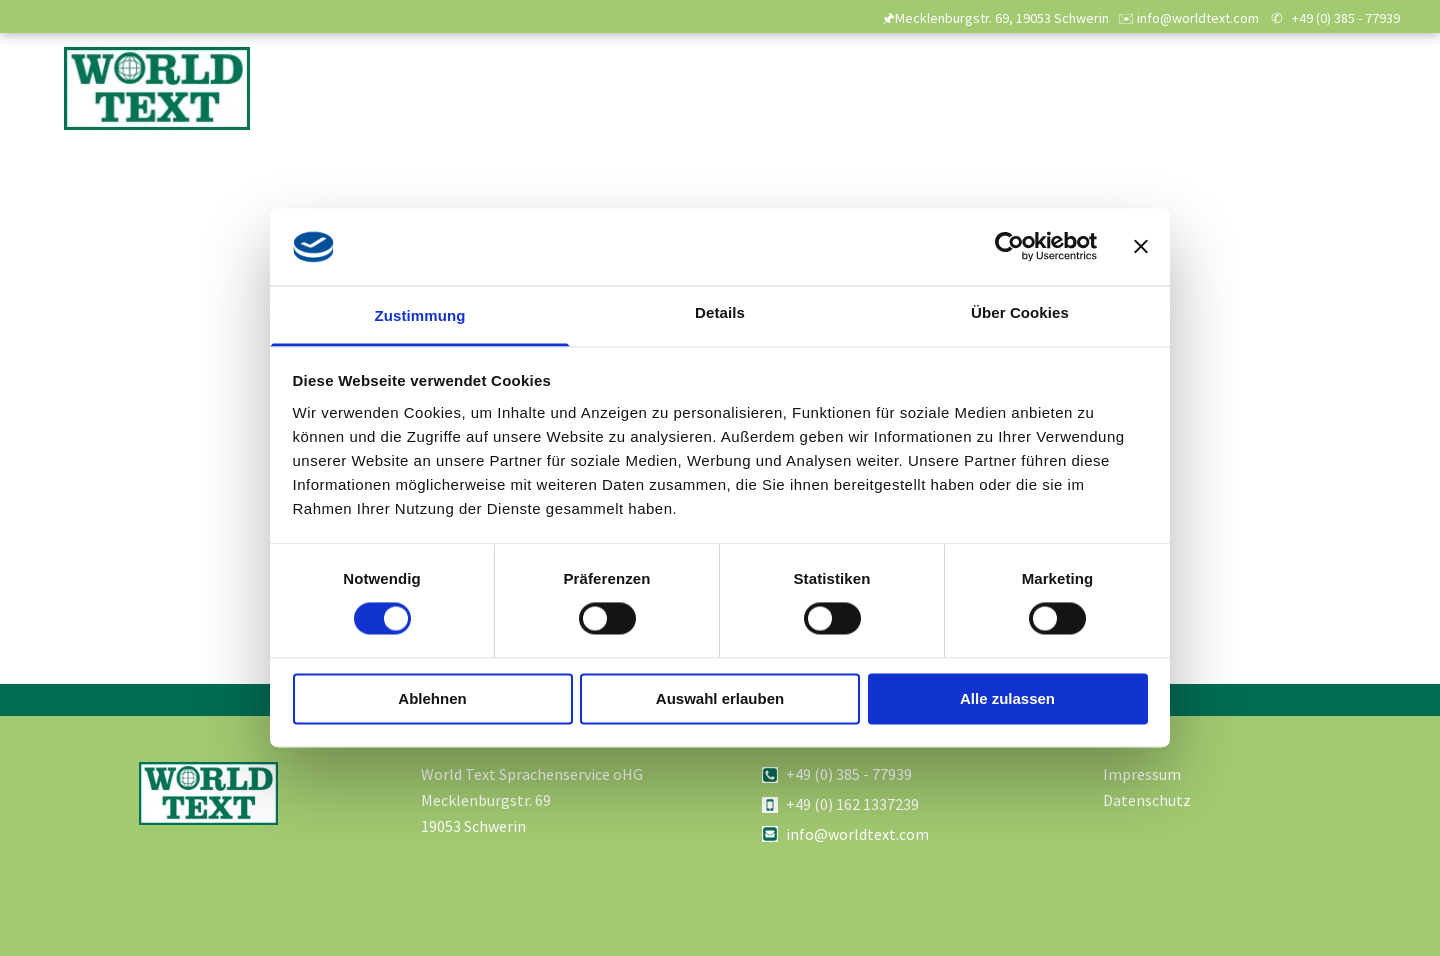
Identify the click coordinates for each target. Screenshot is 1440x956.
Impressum (1142, 774)
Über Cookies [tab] (1020, 312)
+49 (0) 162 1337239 (852, 804)
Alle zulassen (1007, 698)
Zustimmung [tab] (420, 315)
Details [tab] (720, 312)
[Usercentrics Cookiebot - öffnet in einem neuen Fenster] (1009, 247)
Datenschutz (1147, 800)
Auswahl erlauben (720, 698)
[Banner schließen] (1141, 247)
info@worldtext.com (857, 834)
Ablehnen (432, 698)
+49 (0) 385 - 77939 (1346, 18)
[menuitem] (692, 97)
